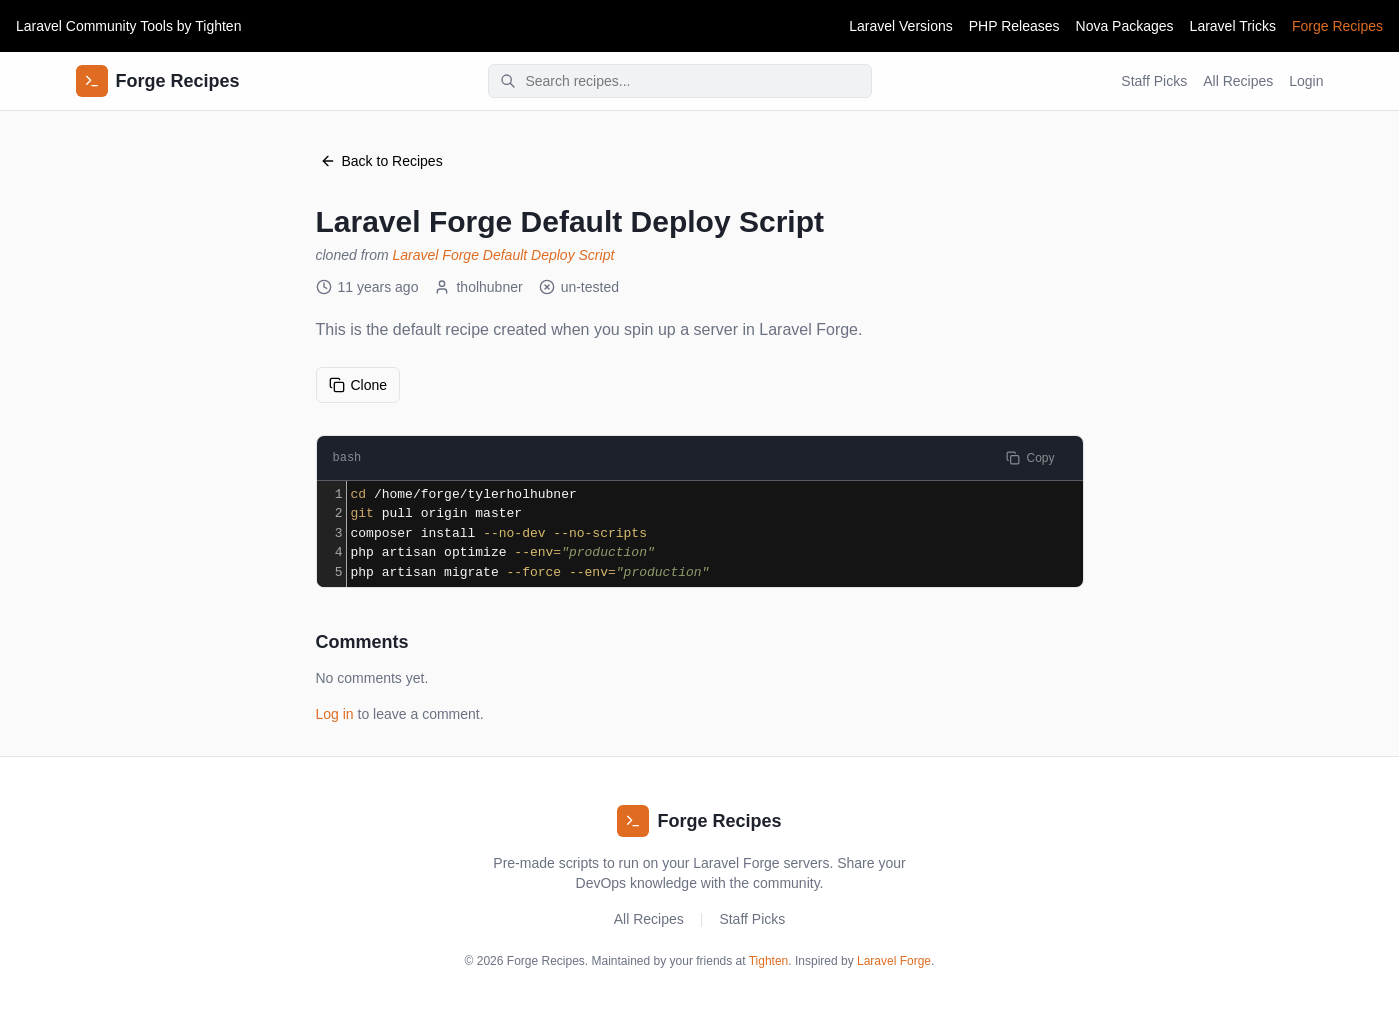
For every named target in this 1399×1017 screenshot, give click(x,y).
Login (1306, 81)
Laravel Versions (901, 26)
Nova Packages (1125, 26)
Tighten (218, 26)
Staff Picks (1154, 81)
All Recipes (1238, 81)
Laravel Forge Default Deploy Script (504, 255)
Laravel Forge (894, 961)
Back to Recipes (381, 161)
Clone (358, 385)
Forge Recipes (1337, 26)
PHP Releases (1014, 26)
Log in (335, 714)
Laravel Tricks (1233, 26)
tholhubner (478, 287)
